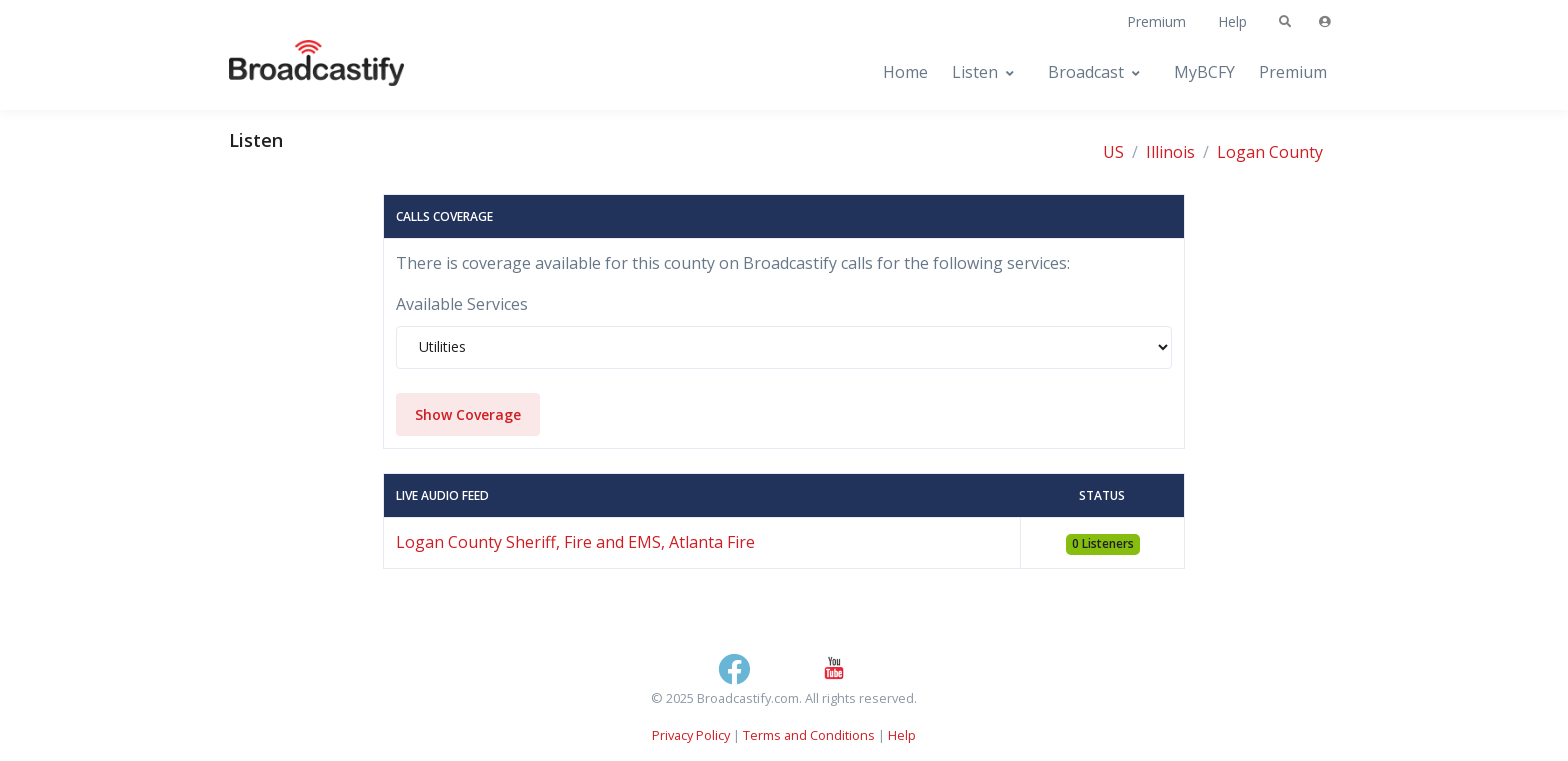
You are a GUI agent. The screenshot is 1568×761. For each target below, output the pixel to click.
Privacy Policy (691, 735)
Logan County (1270, 152)
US (1113, 152)
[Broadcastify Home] (297, 72)
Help (1232, 21)
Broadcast (1086, 72)
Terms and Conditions (809, 735)
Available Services (462, 304)
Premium (1156, 21)
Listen (975, 72)
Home (905, 72)
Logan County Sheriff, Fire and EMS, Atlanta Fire (575, 542)
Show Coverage (468, 414)
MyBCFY (1204, 72)
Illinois (1170, 152)
